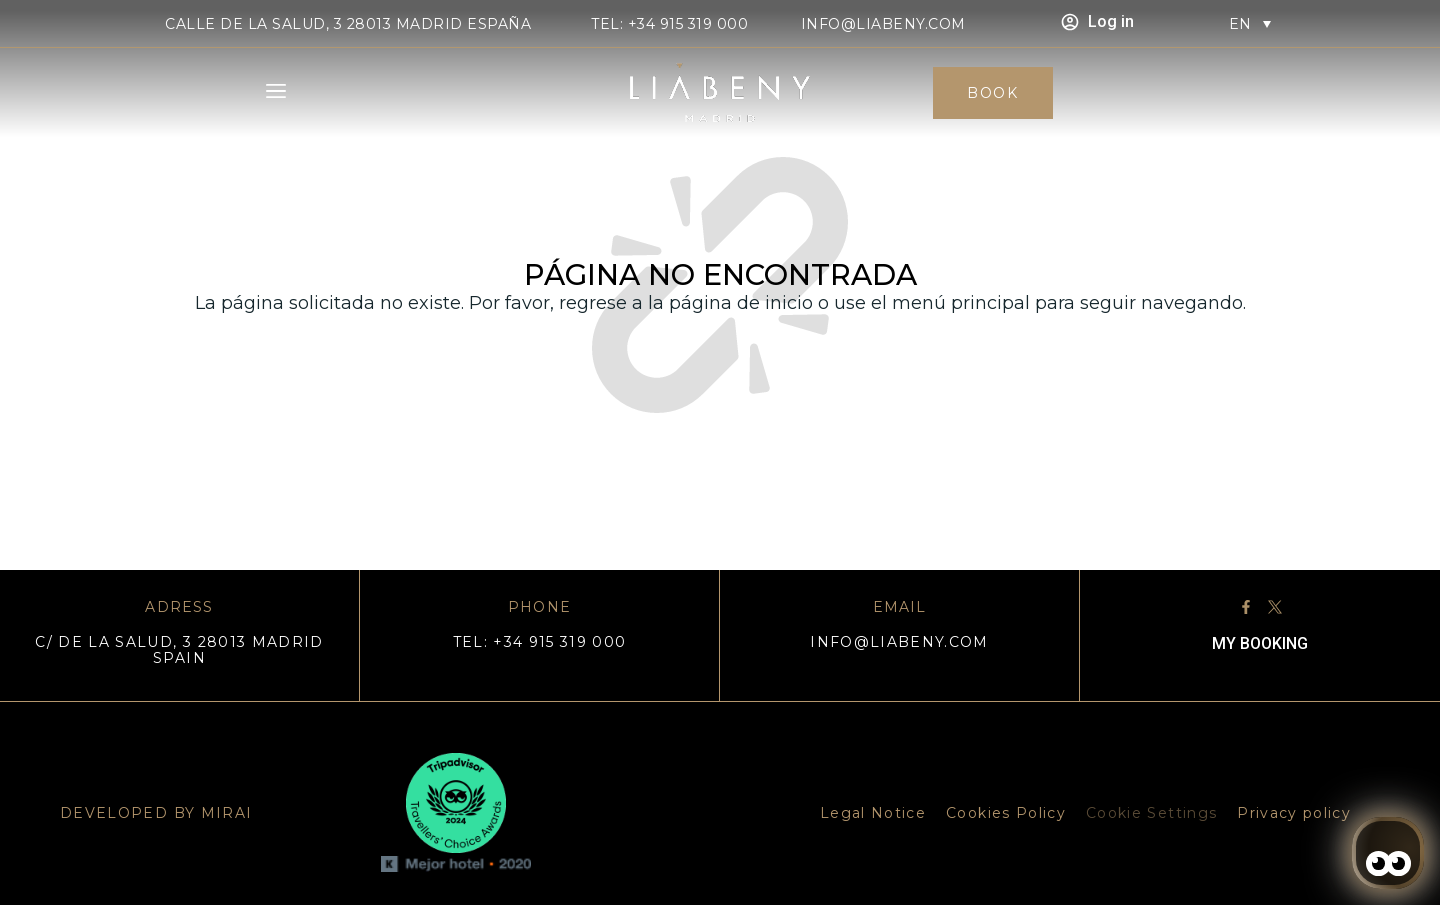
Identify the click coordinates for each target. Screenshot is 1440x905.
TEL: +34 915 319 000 (669, 24)
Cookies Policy (1006, 813)
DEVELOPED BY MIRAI (156, 813)
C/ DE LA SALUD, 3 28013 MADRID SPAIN (179, 650)
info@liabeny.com (883, 24)
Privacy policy (1294, 813)
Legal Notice (873, 813)
